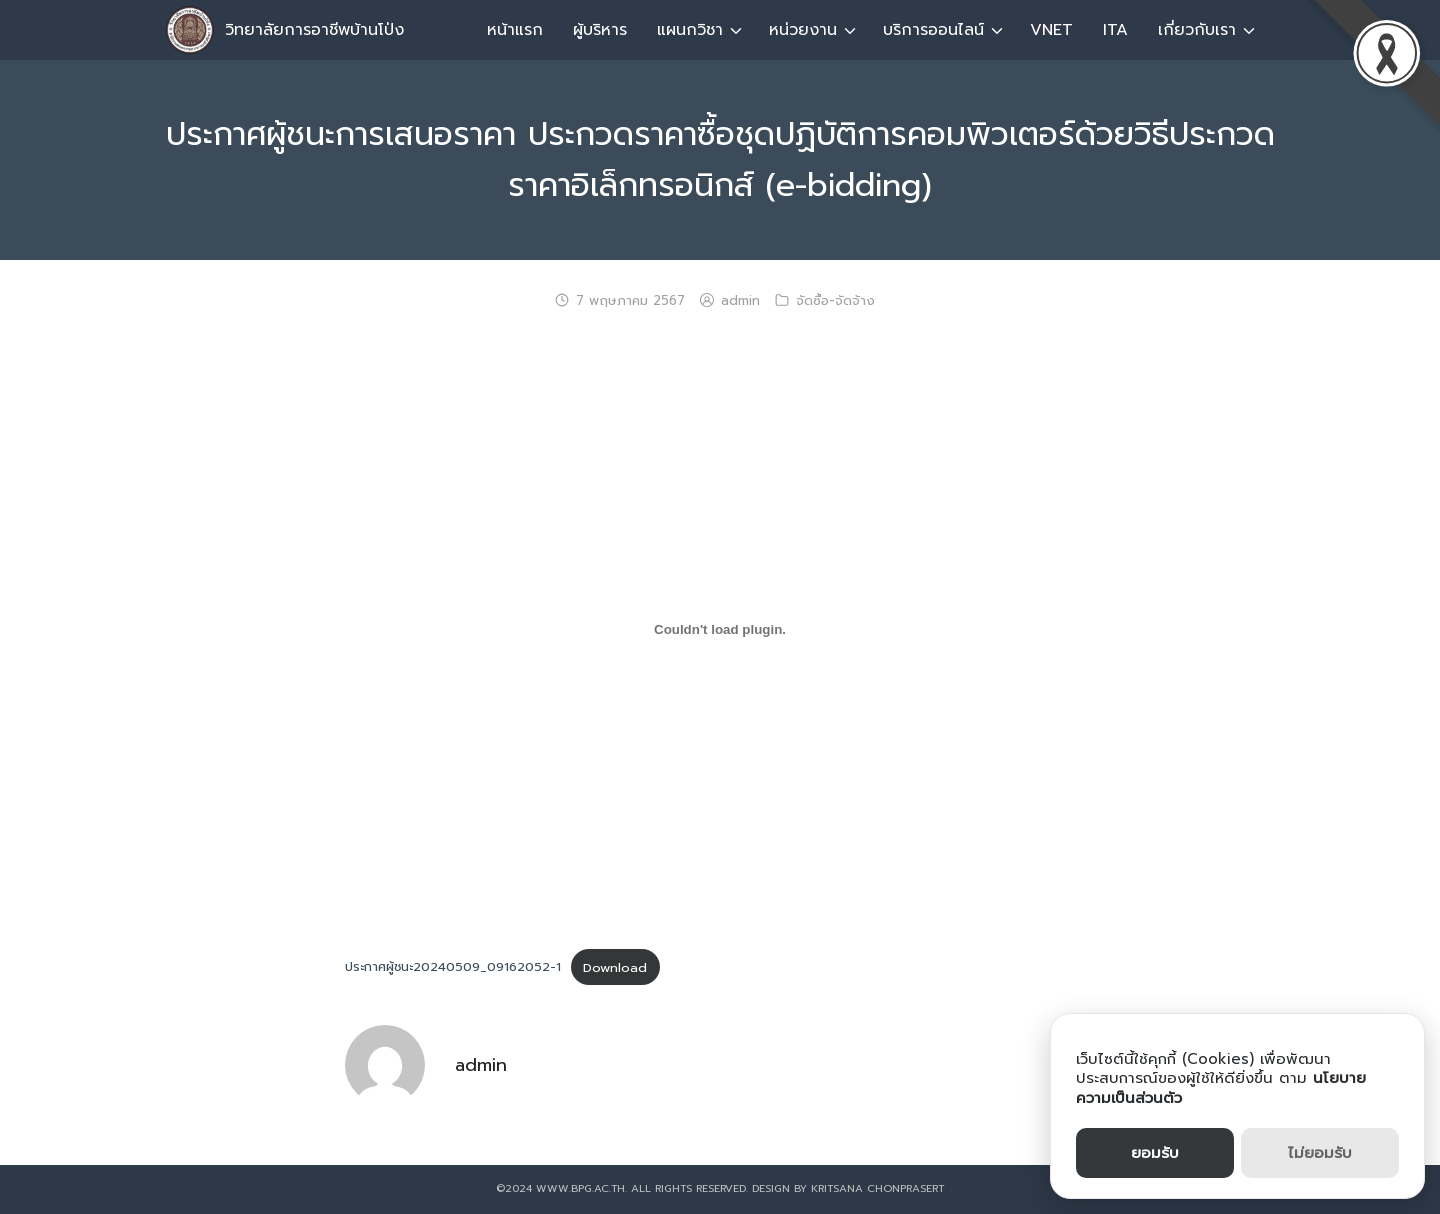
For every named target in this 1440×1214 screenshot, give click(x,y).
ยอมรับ (1155, 1153)
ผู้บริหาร (600, 30)
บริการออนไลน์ (933, 30)
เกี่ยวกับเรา (1197, 30)
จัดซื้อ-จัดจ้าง (835, 301)
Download (615, 967)
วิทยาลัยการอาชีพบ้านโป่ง (314, 30)
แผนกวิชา (690, 30)
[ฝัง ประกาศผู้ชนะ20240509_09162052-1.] (720, 630)
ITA (1115, 30)
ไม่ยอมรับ (1320, 1153)
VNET (1051, 30)
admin (740, 301)
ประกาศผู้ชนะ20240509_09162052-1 (453, 967)
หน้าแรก (515, 30)
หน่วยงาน (803, 30)
